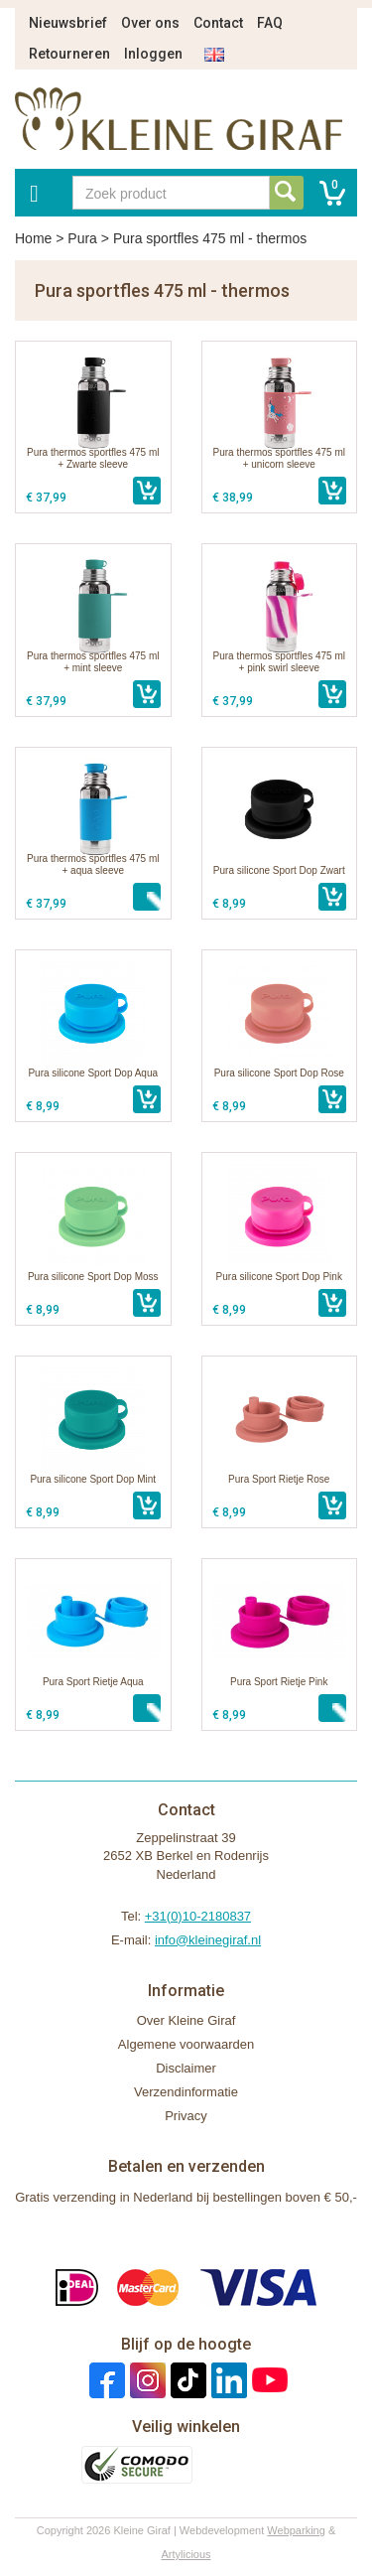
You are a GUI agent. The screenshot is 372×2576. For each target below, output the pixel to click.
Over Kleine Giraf (186, 2020)
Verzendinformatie (186, 2091)
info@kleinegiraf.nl (208, 1939)
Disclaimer (186, 2068)
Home (33, 238)
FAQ (270, 23)
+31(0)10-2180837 (198, 1916)
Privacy (186, 2115)
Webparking (296, 2530)
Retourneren (69, 54)
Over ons (150, 23)
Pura (82, 238)
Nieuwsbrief (68, 23)
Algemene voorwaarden (186, 2044)
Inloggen (153, 54)
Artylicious (185, 2554)
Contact (218, 23)
